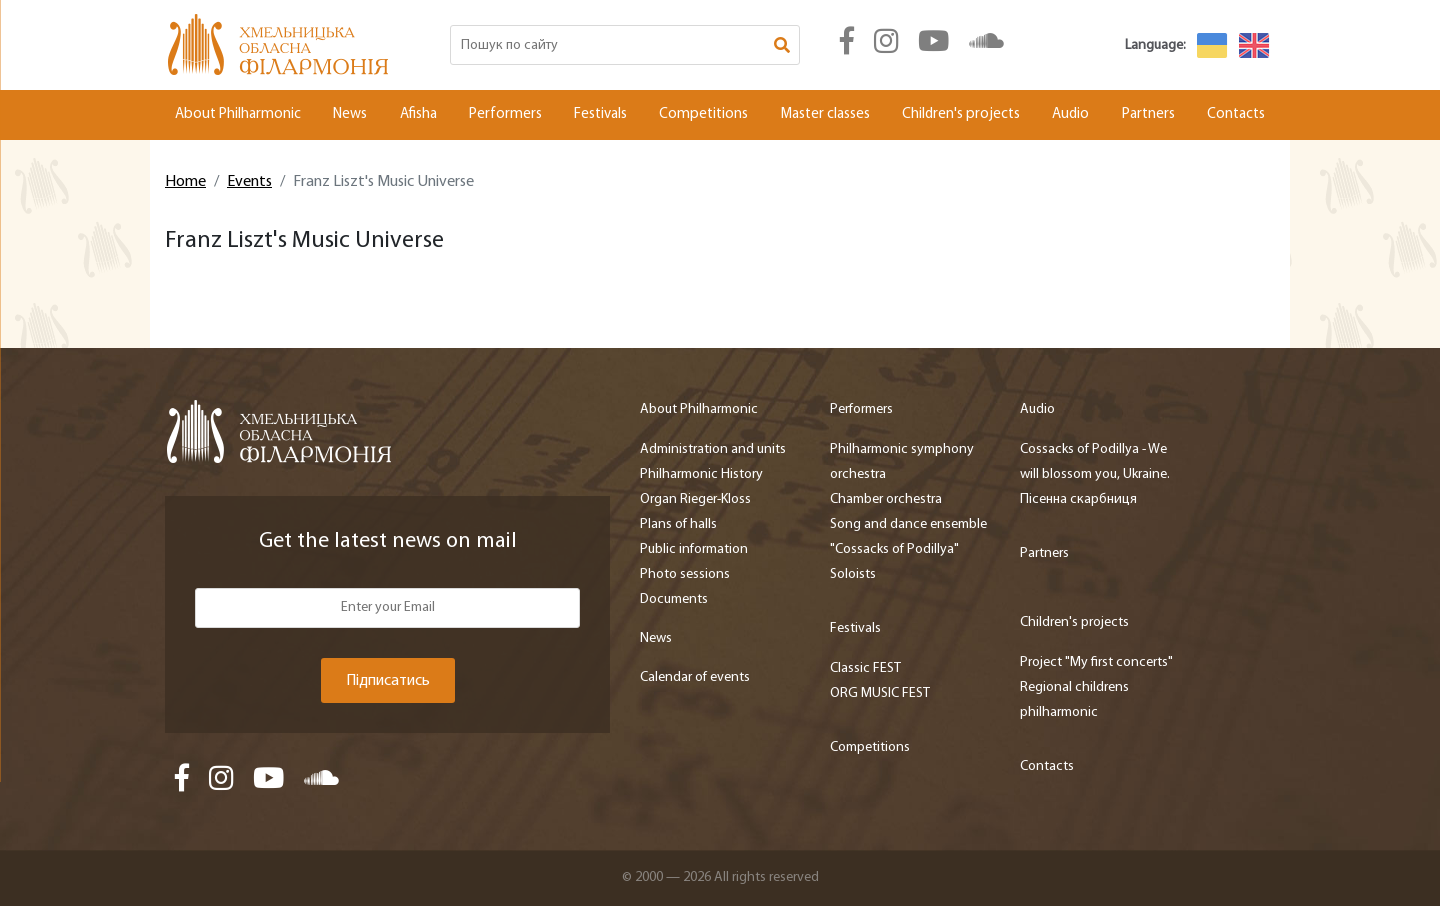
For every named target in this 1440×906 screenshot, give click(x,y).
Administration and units (713, 449)
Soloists (853, 574)
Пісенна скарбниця (1078, 499)
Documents (674, 599)
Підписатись (388, 681)
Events (249, 182)
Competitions (703, 114)
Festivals (600, 114)
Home (185, 182)
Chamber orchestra (886, 499)
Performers (505, 114)
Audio (1070, 114)
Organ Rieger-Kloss (695, 499)
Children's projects (961, 114)
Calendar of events (695, 677)
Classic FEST (865, 668)
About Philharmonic (238, 114)
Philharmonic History (701, 474)
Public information (694, 549)
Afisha (418, 114)
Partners (1148, 114)
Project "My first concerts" (1096, 662)
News (350, 114)
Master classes (825, 114)
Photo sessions (685, 574)
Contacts (1236, 114)
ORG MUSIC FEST (880, 693)
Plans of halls (678, 524)
